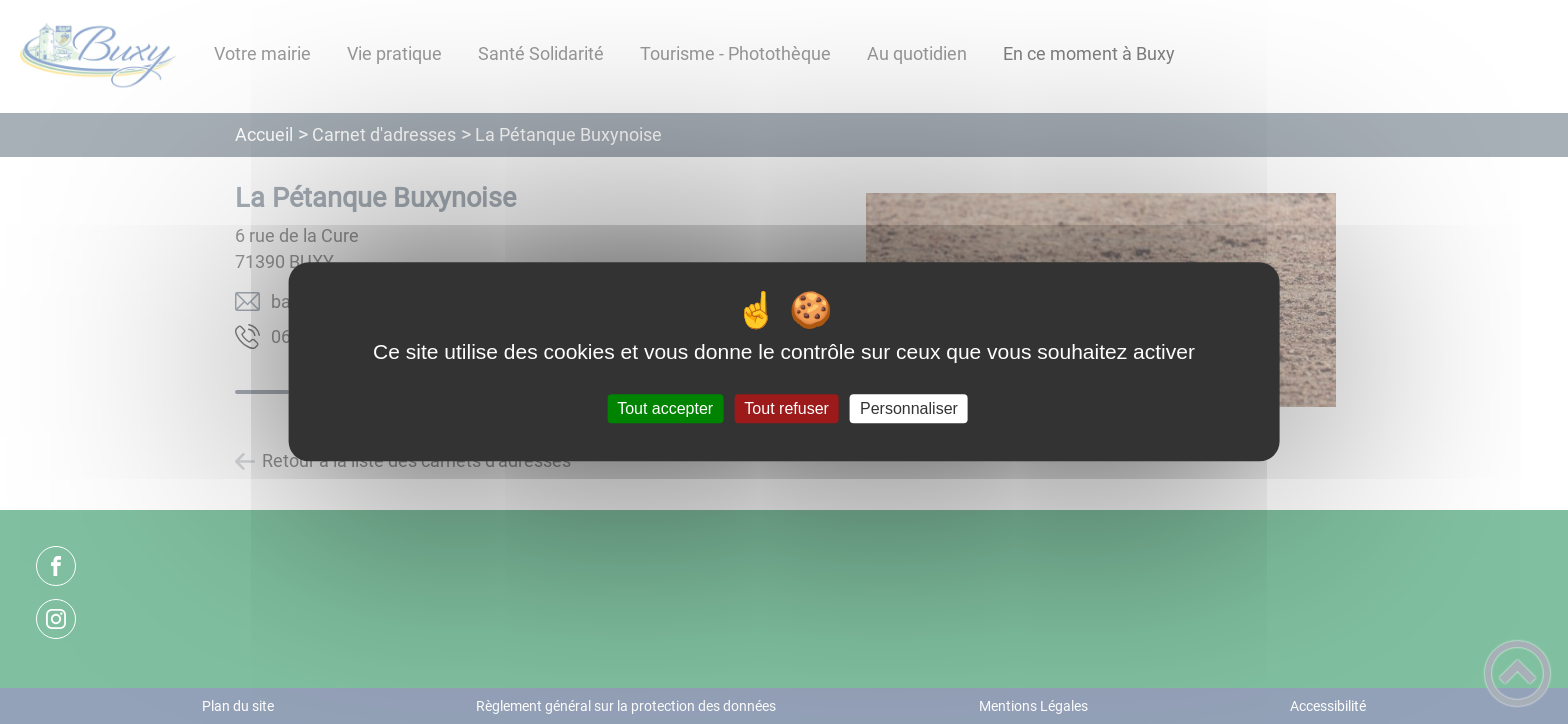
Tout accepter (665, 408)
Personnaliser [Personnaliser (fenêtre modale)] (909, 408)
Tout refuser (786, 408)
